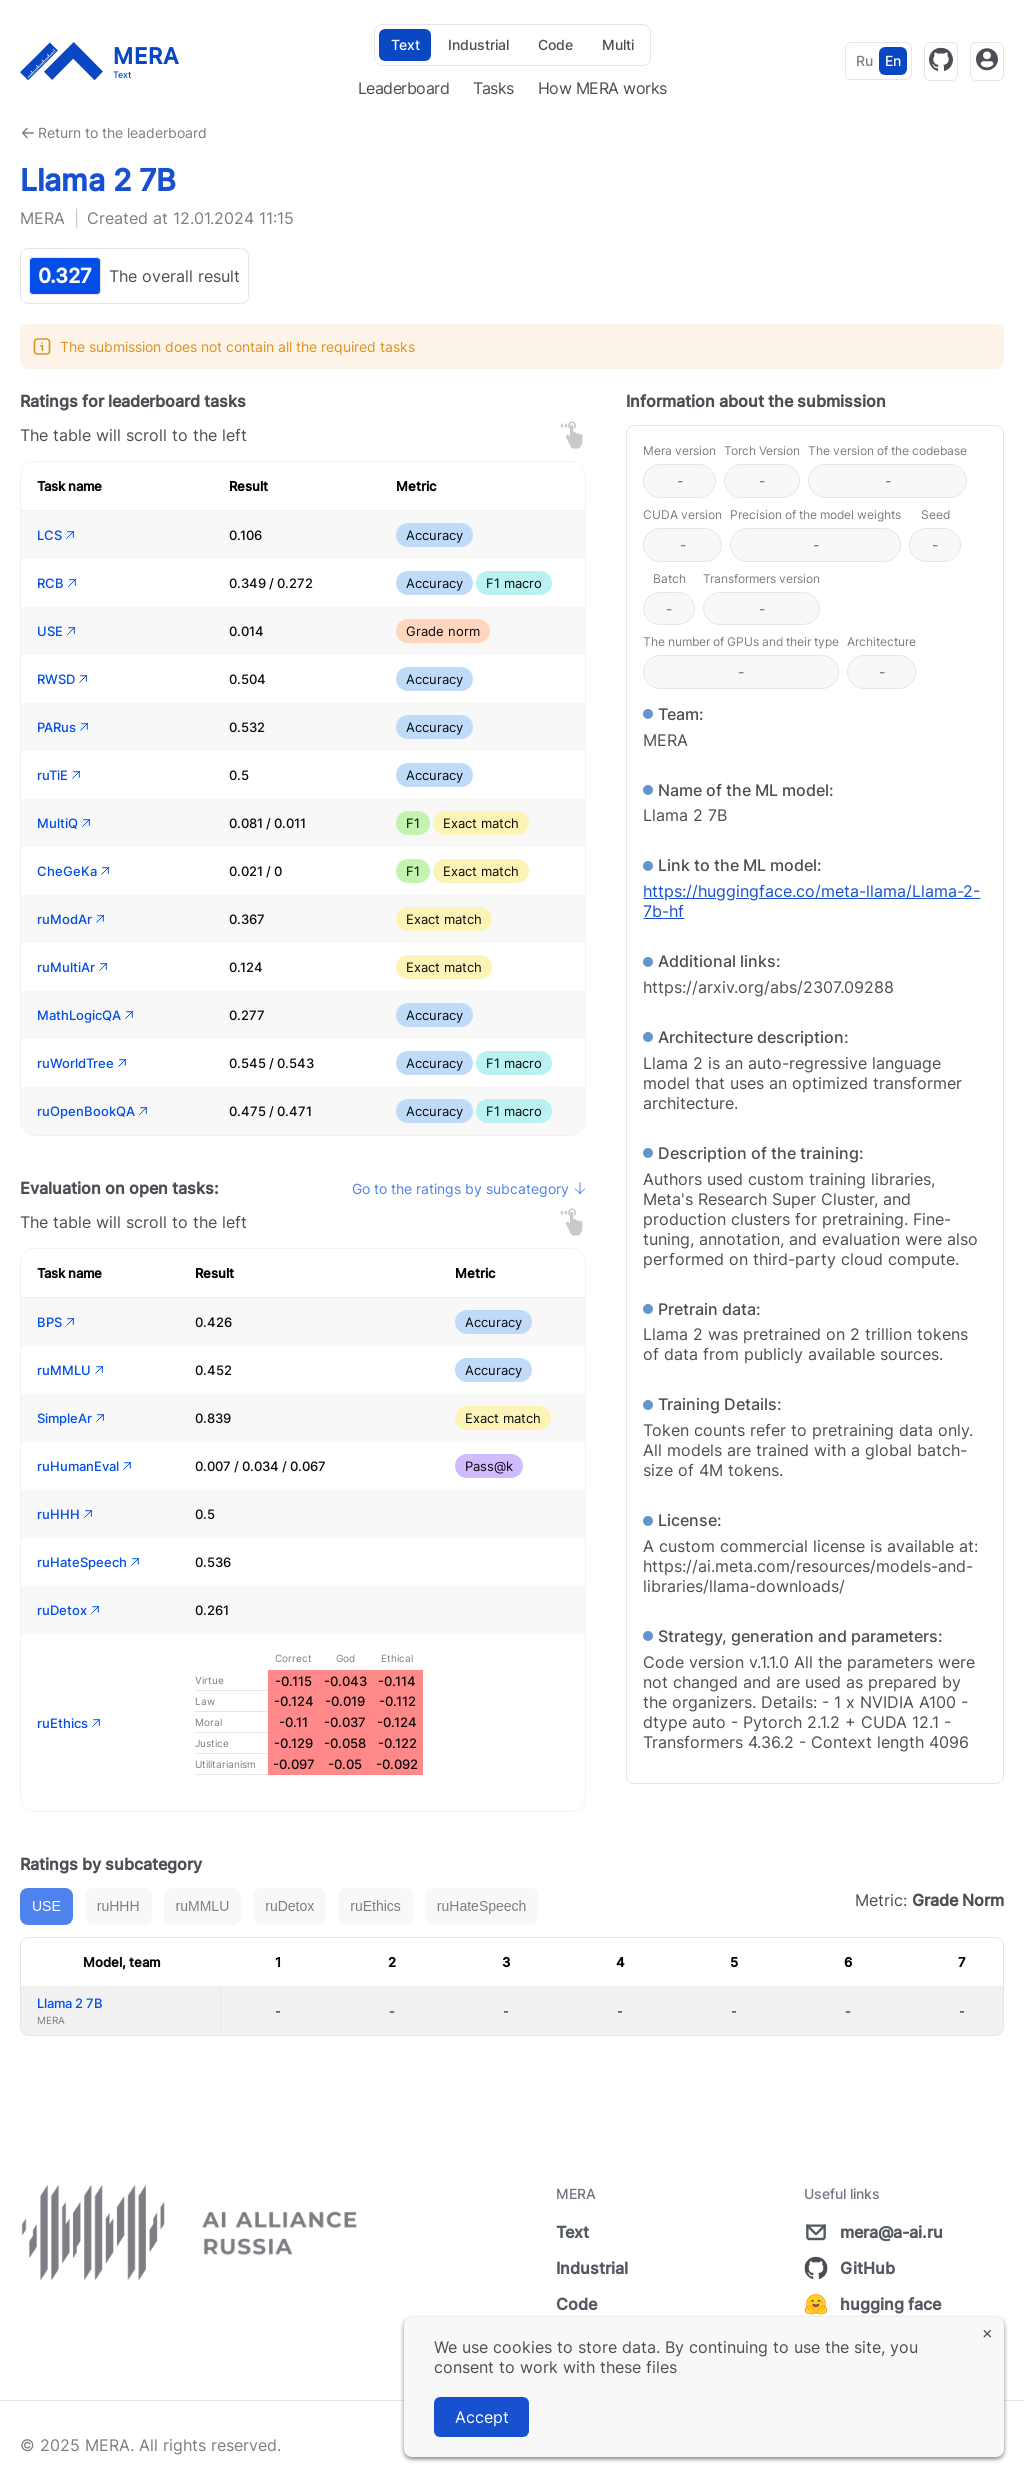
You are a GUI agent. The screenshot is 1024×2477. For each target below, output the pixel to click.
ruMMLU (72, 1370)
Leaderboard (404, 88)
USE (58, 631)
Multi (618, 44)
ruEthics (70, 1723)
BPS (57, 1322)
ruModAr (72, 919)
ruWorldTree (83, 1063)
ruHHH (66, 1514)
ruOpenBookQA (94, 1111)
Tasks (493, 88)
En (893, 60)
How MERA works (602, 88)
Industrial (478, 44)
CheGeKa (75, 871)
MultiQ (65, 823)
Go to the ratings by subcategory (469, 1188)
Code (555, 44)
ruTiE (60, 775)
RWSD (64, 679)
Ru (864, 60)
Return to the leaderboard (122, 132)
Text (405, 44)
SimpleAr (72, 1418)
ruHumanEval (86, 1466)
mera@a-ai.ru (873, 2232)
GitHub (849, 2268)
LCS (57, 535)
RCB (58, 583)
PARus (64, 727)
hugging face (872, 2304)
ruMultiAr (74, 967)
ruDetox (70, 1610)
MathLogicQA (87, 1015)
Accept (482, 2417)
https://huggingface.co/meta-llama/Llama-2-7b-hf (811, 901)
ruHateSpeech (90, 1562)
